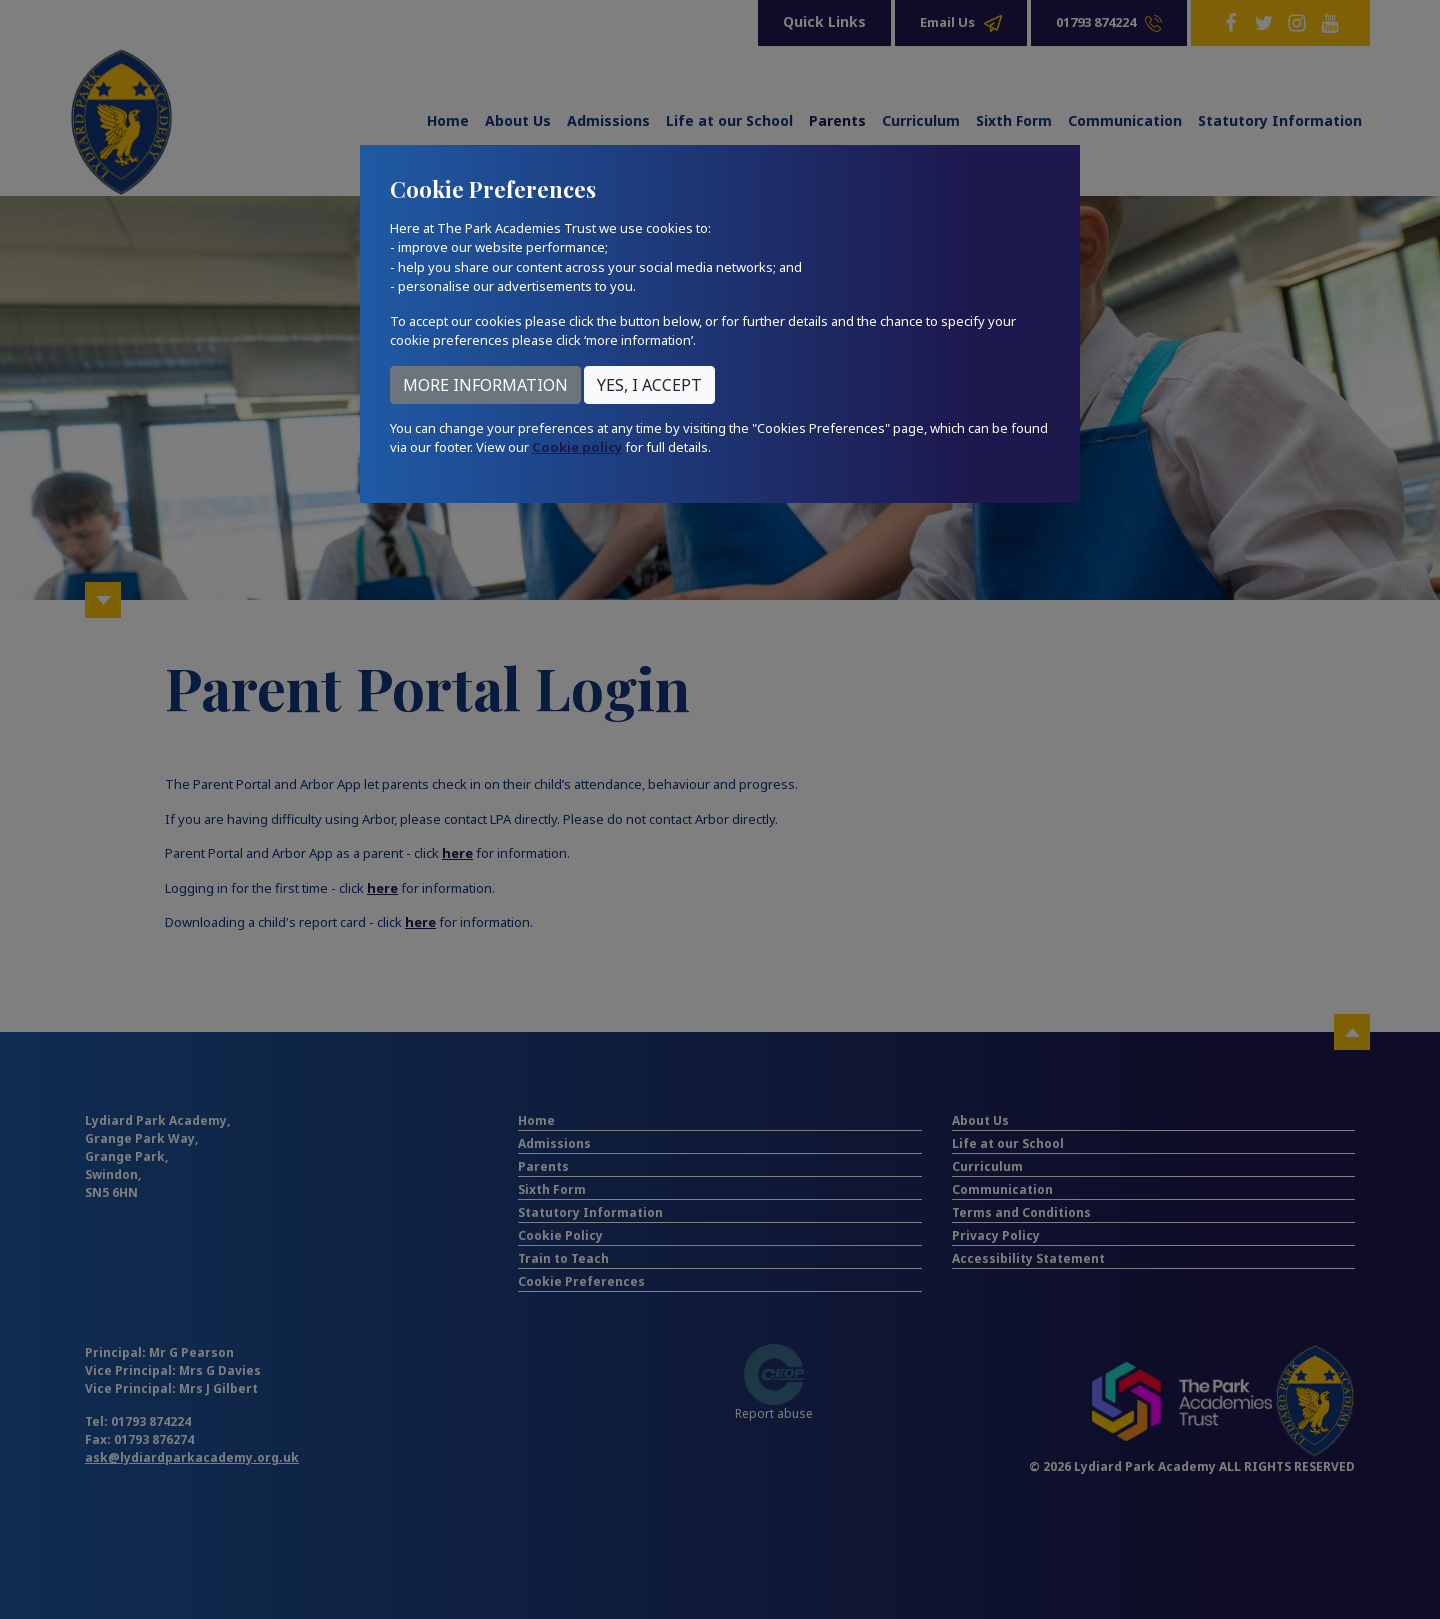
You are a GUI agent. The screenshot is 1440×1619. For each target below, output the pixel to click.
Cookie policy (577, 447)
